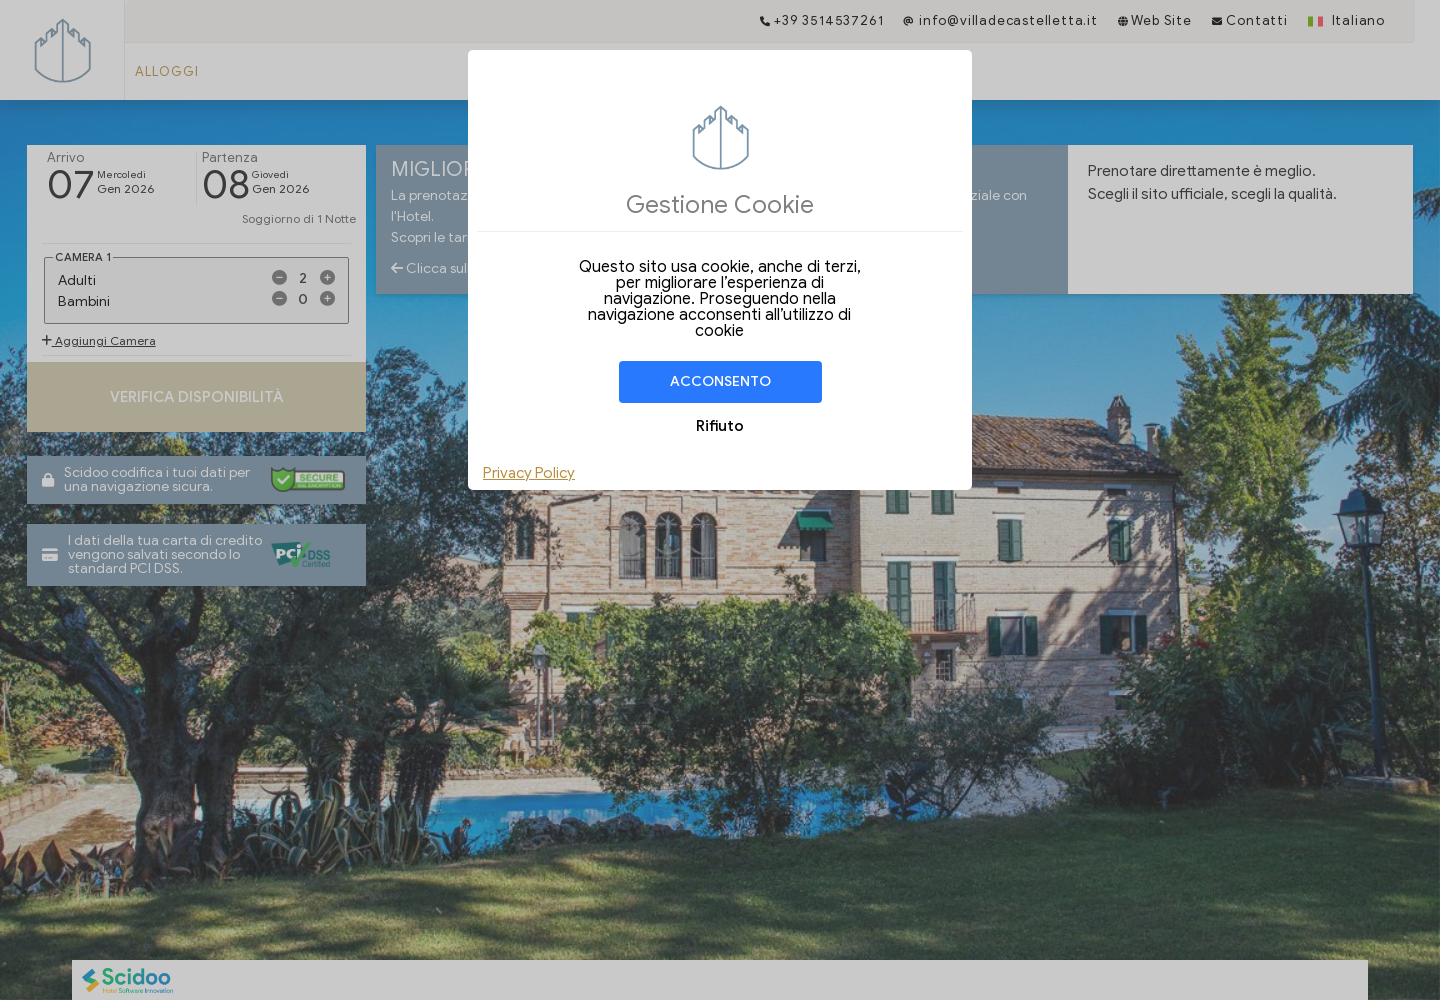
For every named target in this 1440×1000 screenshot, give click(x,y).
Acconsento (720, 381)
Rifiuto (720, 426)
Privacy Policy (529, 473)
